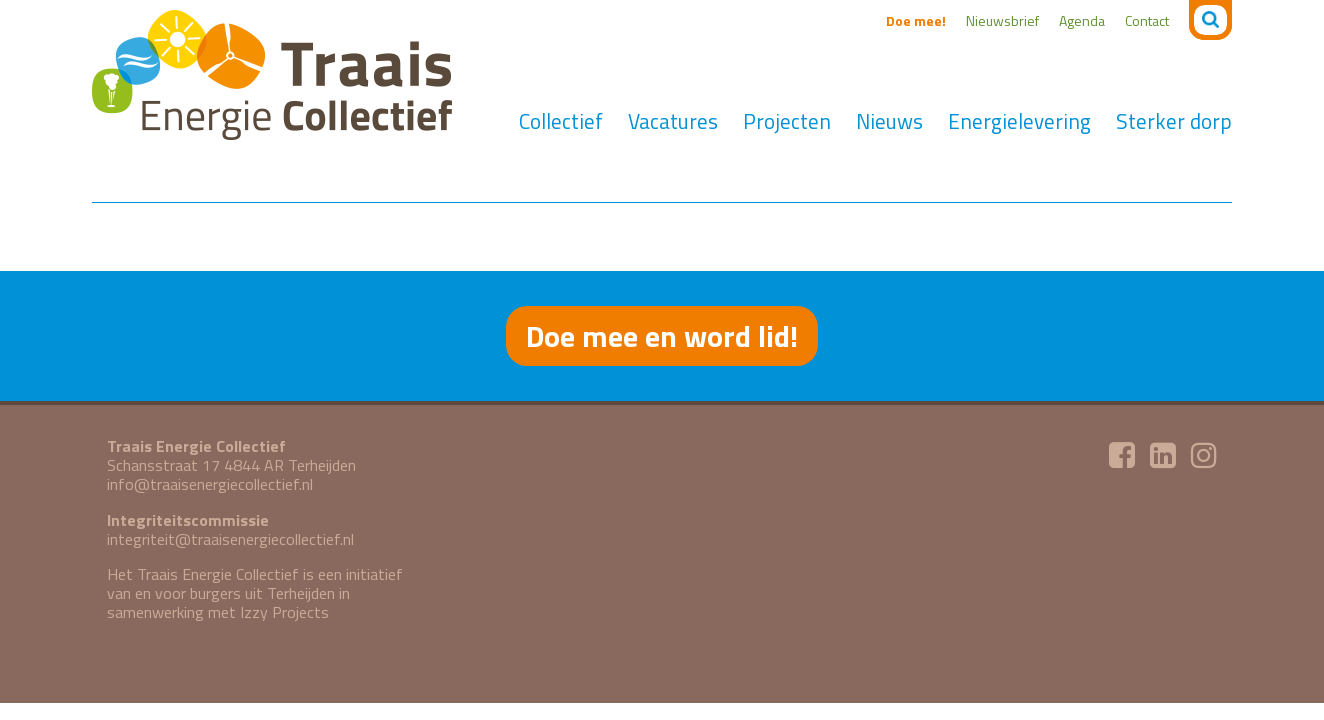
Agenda (1082, 20)
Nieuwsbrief (1002, 20)
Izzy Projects (284, 612)
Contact (1147, 20)
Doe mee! (916, 20)
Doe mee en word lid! (662, 336)
